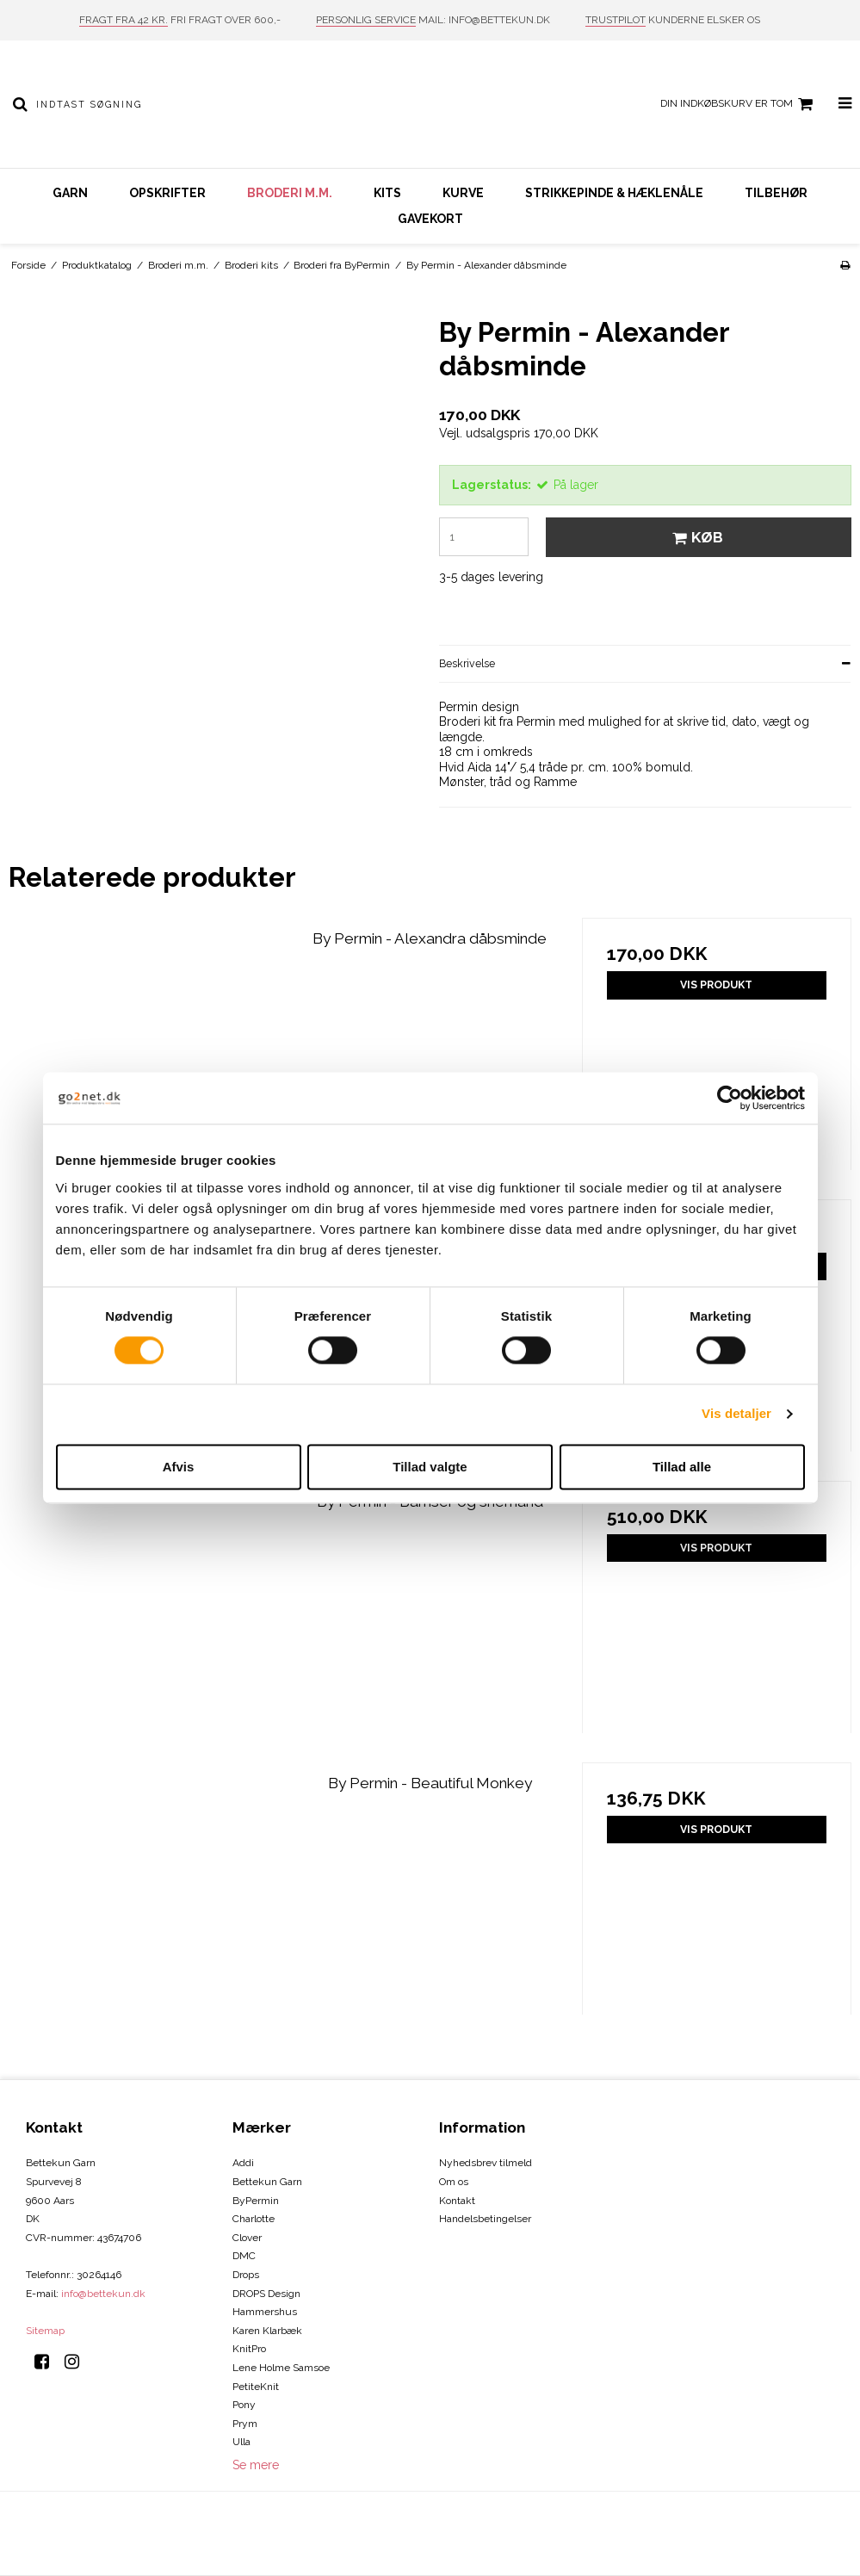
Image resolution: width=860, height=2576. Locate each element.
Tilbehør (776, 193)
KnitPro (249, 2349)
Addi (243, 2163)
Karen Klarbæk (267, 2331)
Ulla (241, 2442)
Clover (247, 2238)
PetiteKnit (255, 2387)
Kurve (463, 193)
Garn (70, 193)
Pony (244, 2405)
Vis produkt (716, 984)
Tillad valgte (430, 1466)
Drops (245, 2275)
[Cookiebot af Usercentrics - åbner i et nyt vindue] (729, 1098)
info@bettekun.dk (103, 2294)
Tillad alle (682, 1466)
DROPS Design (266, 2294)
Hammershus (264, 2312)
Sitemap (45, 2331)
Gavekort (430, 219)
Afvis (179, 1466)
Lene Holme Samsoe (281, 2368)
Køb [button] (695, 537)
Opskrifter (167, 193)
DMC (244, 2256)
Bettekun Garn (267, 2182)
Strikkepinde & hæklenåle (614, 193)
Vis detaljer (736, 1414)
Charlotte (253, 2219)
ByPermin (255, 2201)
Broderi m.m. (289, 193)
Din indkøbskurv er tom (739, 104)
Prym (244, 2424)
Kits (387, 193)
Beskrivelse (467, 663)
